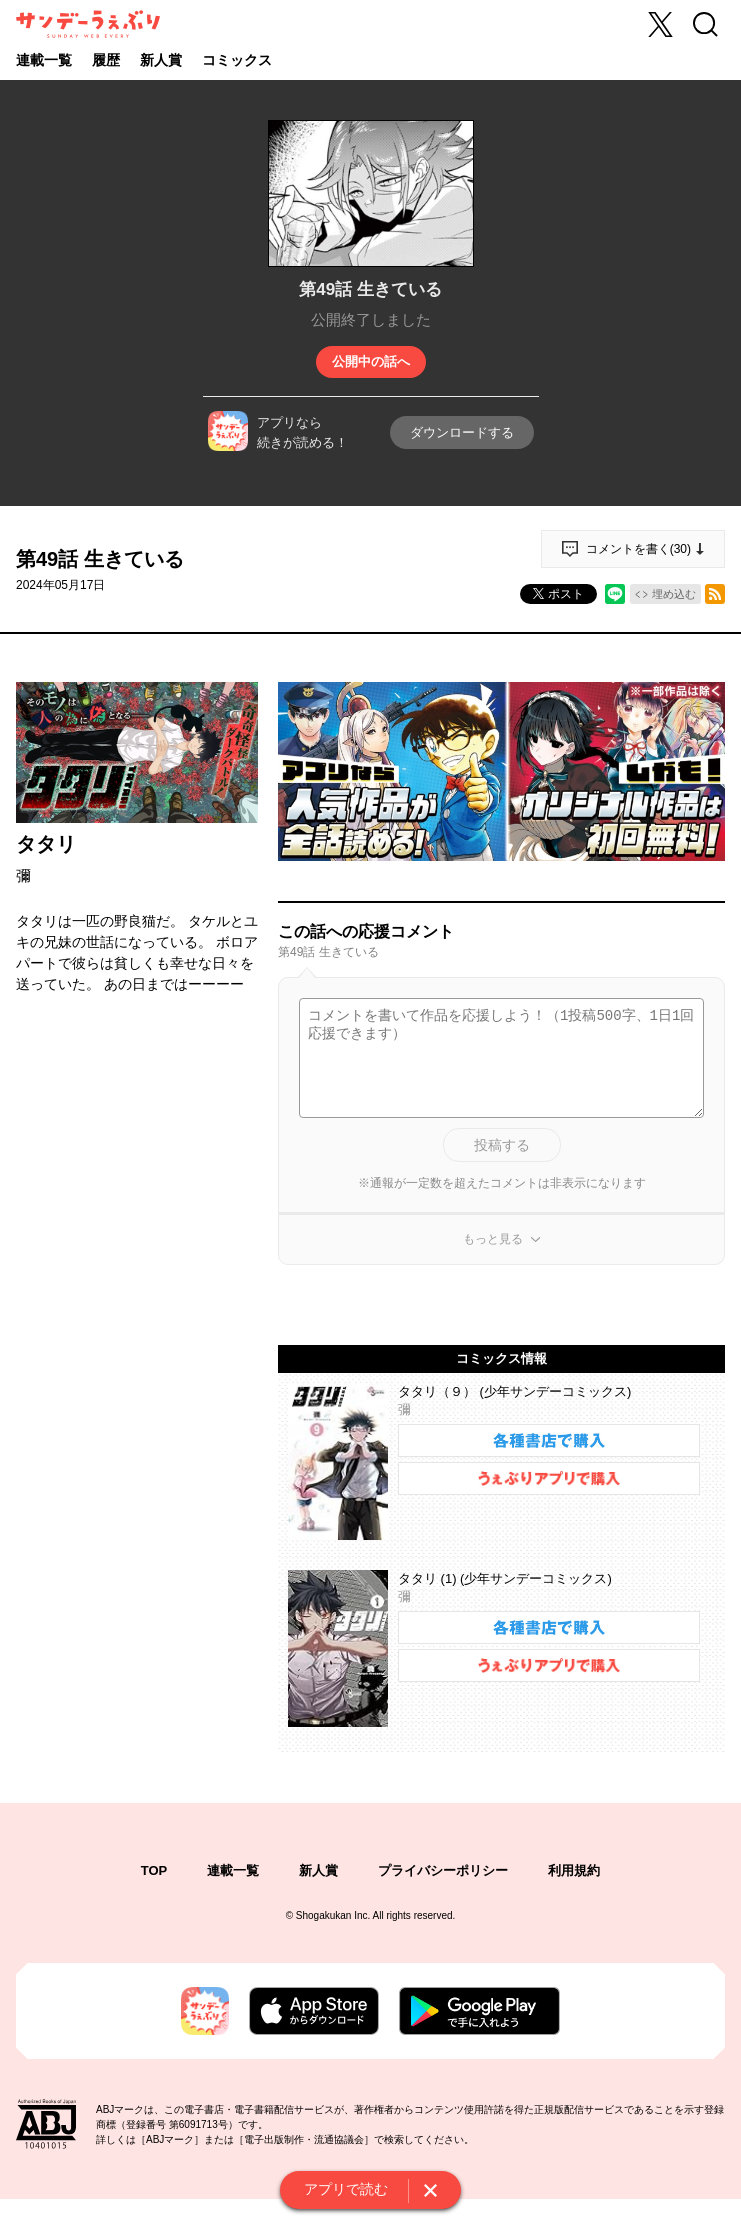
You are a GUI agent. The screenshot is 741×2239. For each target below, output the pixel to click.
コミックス (237, 60)
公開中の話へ (371, 361)
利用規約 (574, 1870)
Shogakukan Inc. (333, 1915)
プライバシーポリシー (443, 1870)
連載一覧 (44, 60)
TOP (154, 1870)
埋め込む (674, 594)
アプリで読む (346, 2189)
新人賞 (161, 60)
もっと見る (493, 1239)
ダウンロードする (462, 432)
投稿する (502, 1145)
